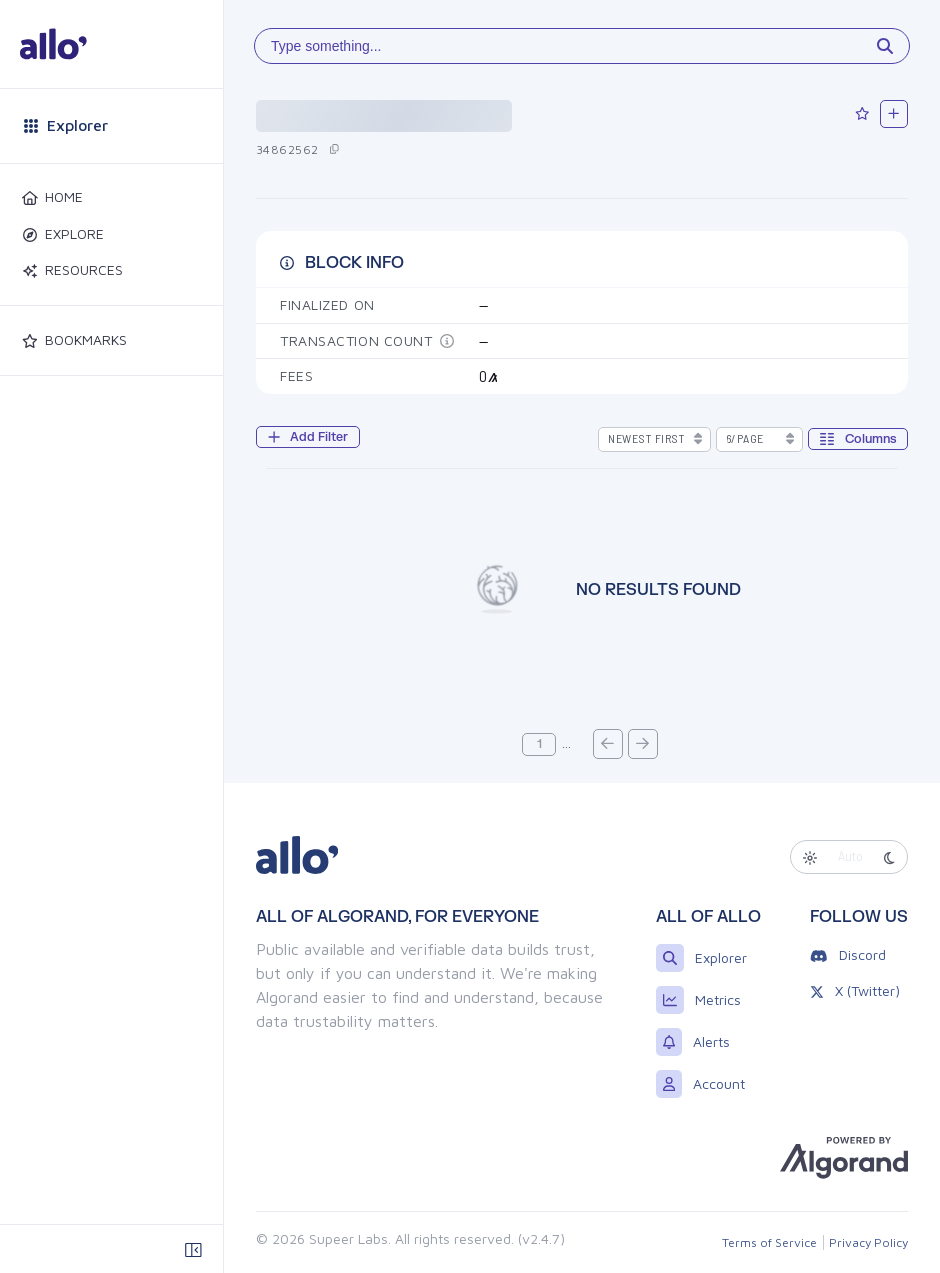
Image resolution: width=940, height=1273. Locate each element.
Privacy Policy (868, 1242)
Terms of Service (769, 1242)
